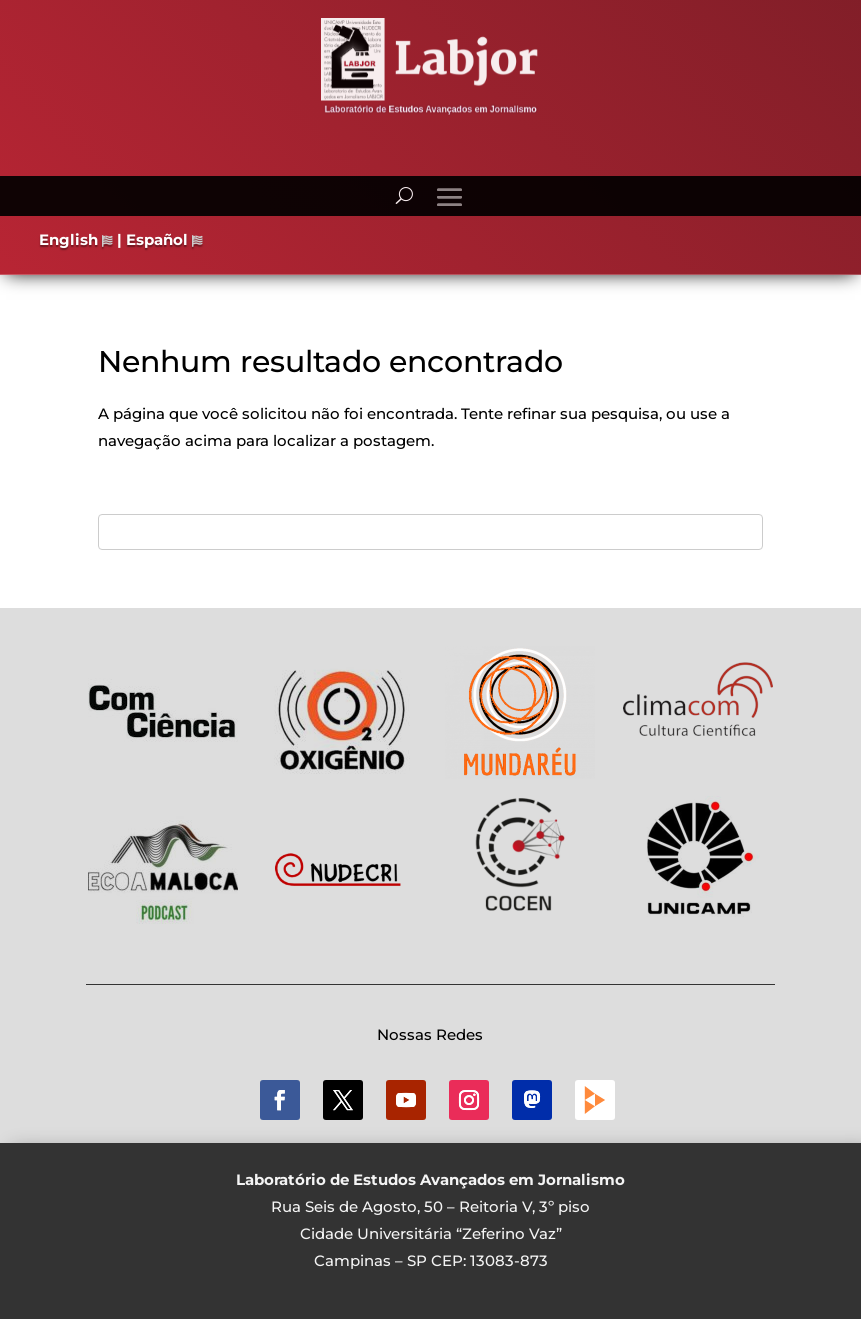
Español (164, 239)
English (76, 239)
